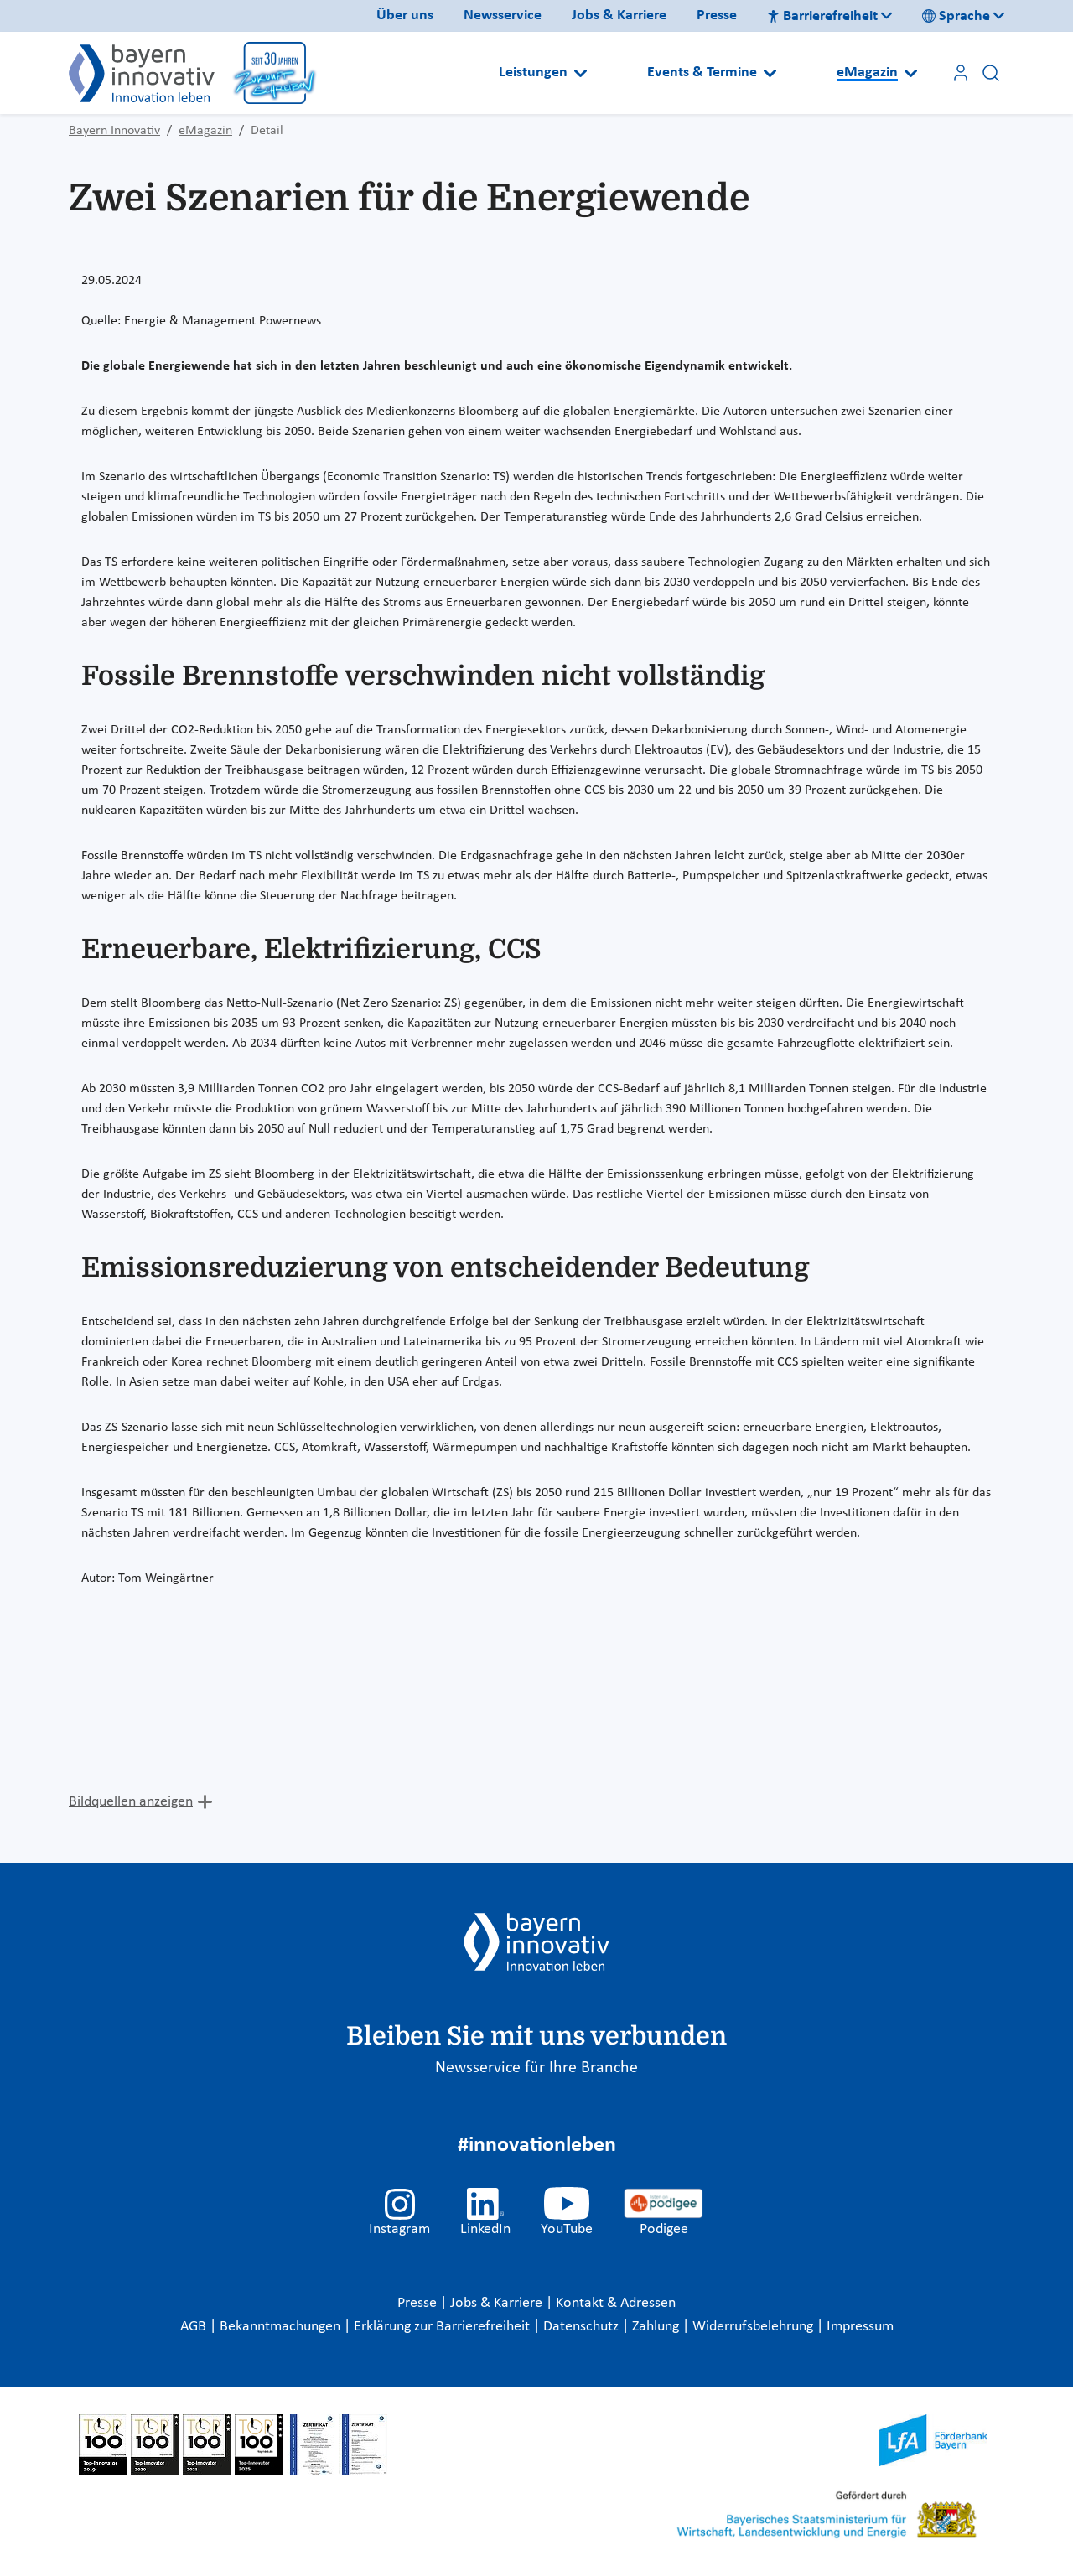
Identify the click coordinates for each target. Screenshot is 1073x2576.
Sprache (956, 16)
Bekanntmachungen (282, 2327)
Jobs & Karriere (619, 15)
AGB (195, 2327)
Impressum (860, 2327)
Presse (717, 15)
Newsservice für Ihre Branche (536, 2068)
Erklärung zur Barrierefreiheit (443, 2327)
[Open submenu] (580, 73)
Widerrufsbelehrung (754, 2327)
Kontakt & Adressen (616, 2303)
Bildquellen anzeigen (131, 1802)
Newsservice (503, 15)
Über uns (404, 15)
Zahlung (657, 2327)
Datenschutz (582, 2327)
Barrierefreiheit (822, 16)
